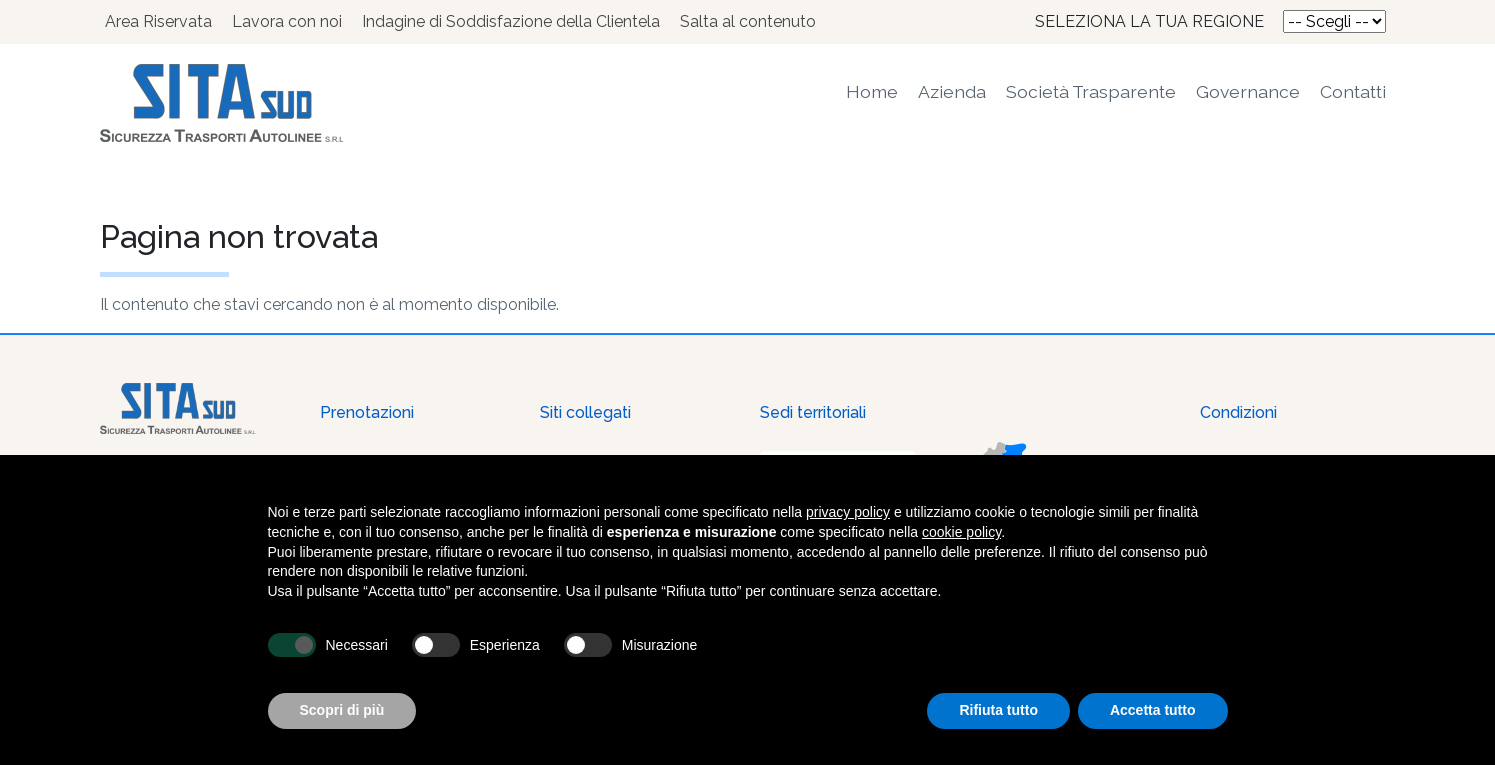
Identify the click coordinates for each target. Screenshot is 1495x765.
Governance (1248, 91)
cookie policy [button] (961, 532)
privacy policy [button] (848, 512)
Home (872, 91)
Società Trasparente (1091, 91)
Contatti (1353, 91)
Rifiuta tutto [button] (998, 710)
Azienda (952, 91)
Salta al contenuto (748, 21)
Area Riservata (158, 21)
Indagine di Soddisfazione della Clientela (511, 21)
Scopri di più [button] (342, 710)
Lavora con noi (287, 21)
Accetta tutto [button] (1153, 710)
